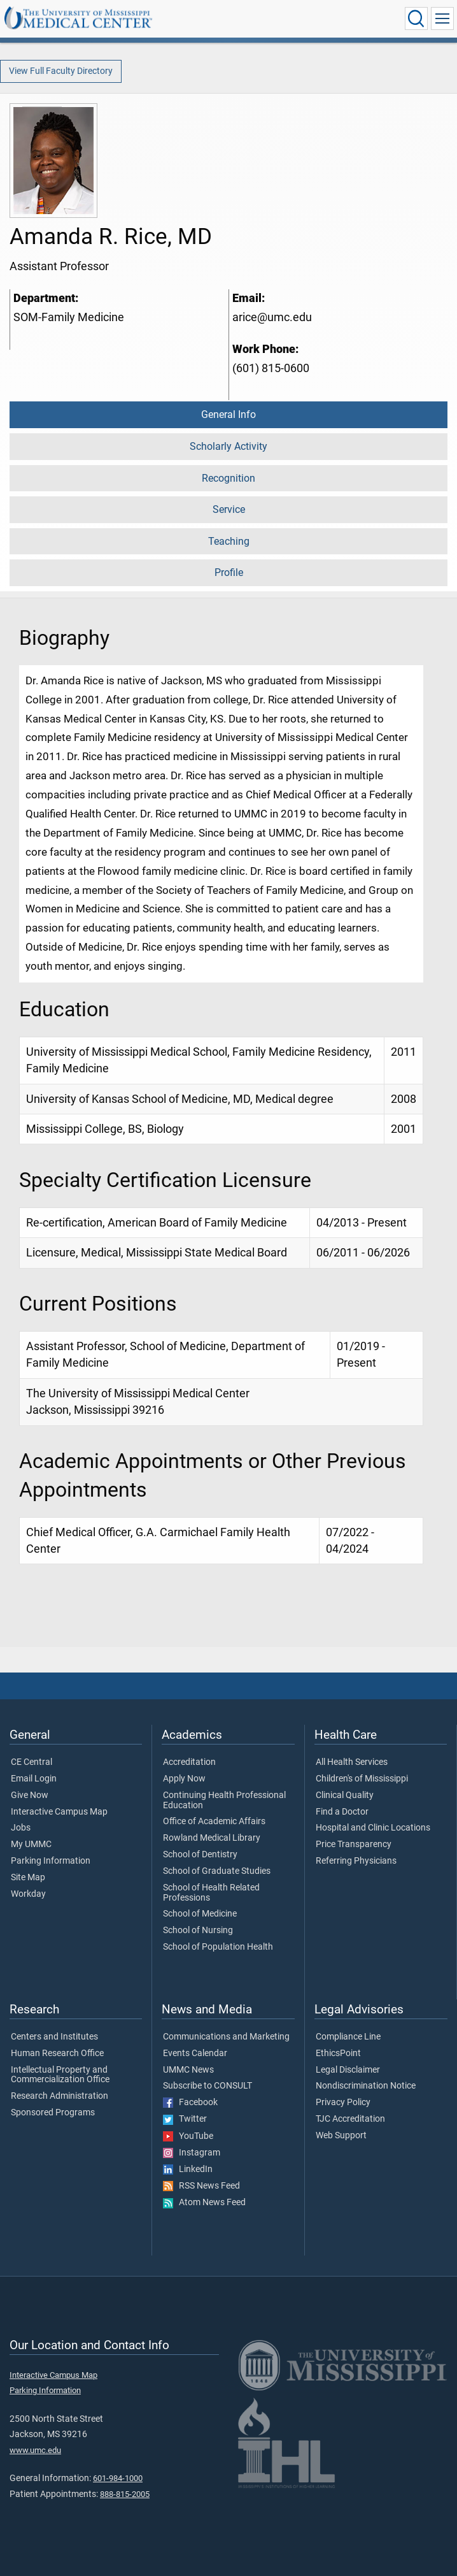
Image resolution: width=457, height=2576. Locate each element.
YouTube (188, 2136)
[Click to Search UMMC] (416, 18)
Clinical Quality (345, 1795)
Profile (228, 572)
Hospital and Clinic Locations (373, 1828)
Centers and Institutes (54, 2037)
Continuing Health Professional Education (224, 1800)
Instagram (191, 2153)
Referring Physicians (356, 1861)
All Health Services (352, 1762)
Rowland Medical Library (211, 1838)
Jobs (21, 1828)
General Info (228, 414)
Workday (28, 1894)
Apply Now (184, 1779)
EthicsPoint (338, 2053)
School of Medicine (200, 1914)
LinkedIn (188, 2169)
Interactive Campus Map (59, 1812)
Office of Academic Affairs (214, 1822)
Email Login (34, 1779)
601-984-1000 (118, 2478)
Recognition (228, 478)
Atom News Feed (204, 2203)
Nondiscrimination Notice (366, 2086)
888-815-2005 (125, 2494)
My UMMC (31, 1844)
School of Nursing (198, 1930)
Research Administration (59, 2096)
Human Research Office (57, 2053)
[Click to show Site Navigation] (442, 18)
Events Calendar (195, 2053)
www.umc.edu (35, 2450)
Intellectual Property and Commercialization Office (60, 2075)
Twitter (185, 2119)
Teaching (229, 541)
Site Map (28, 1878)
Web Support (341, 2136)
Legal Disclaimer (348, 2070)
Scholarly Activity (228, 446)
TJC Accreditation (350, 2119)
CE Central (31, 1762)
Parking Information (50, 1861)
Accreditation (189, 1762)
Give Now (29, 1795)
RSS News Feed (201, 2186)
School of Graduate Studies (217, 1871)
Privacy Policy (343, 2102)
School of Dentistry (200, 1855)
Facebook (190, 2102)
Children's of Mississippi (362, 1779)
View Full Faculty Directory (61, 71)
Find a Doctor (342, 1812)
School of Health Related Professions (211, 1893)
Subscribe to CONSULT (207, 2086)
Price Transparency (353, 1844)
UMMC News (188, 2070)
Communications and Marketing (226, 2037)
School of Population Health (218, 1947)
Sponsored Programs (53, 2113)
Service (229, 509)
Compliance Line (348, 2037)
